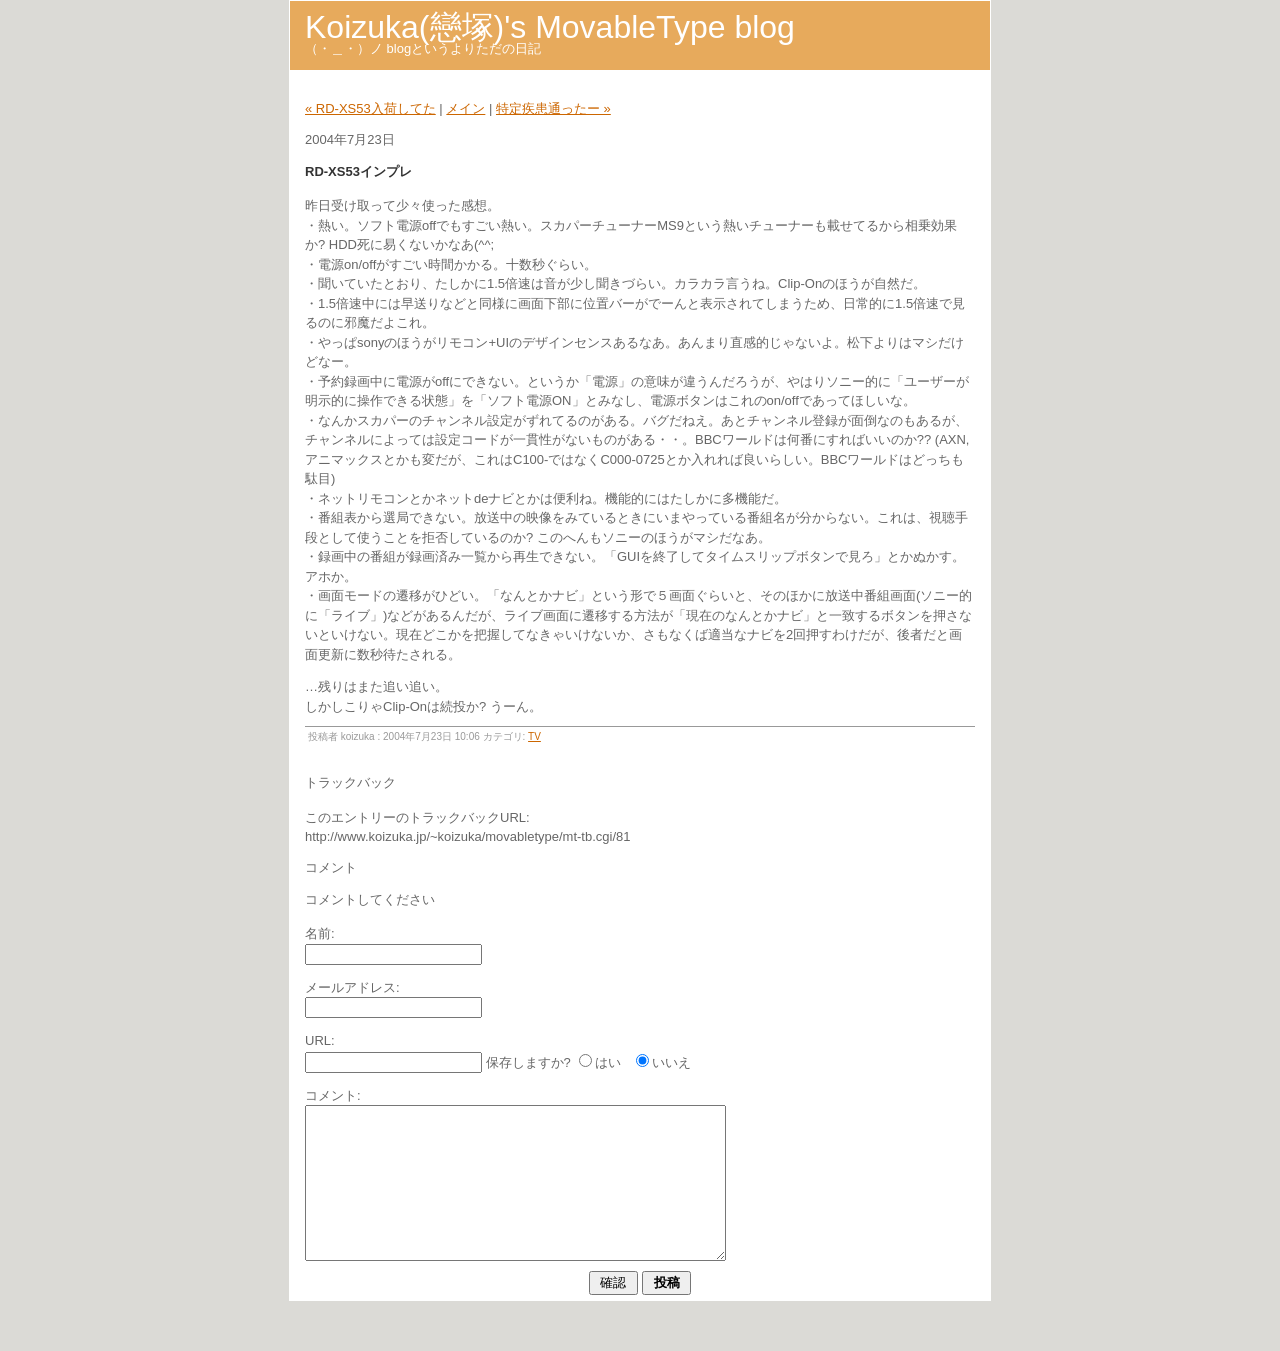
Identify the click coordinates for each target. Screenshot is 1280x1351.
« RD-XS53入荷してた (370, 108)
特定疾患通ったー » (553, 108)
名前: (320, 933)
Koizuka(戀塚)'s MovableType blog (550, 27)
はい (608, 1062)
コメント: (333, 1095)
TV (534, 736)
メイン (465, 108)
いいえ (671, 1062)
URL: (320, 1040)
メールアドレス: (352, 987)
